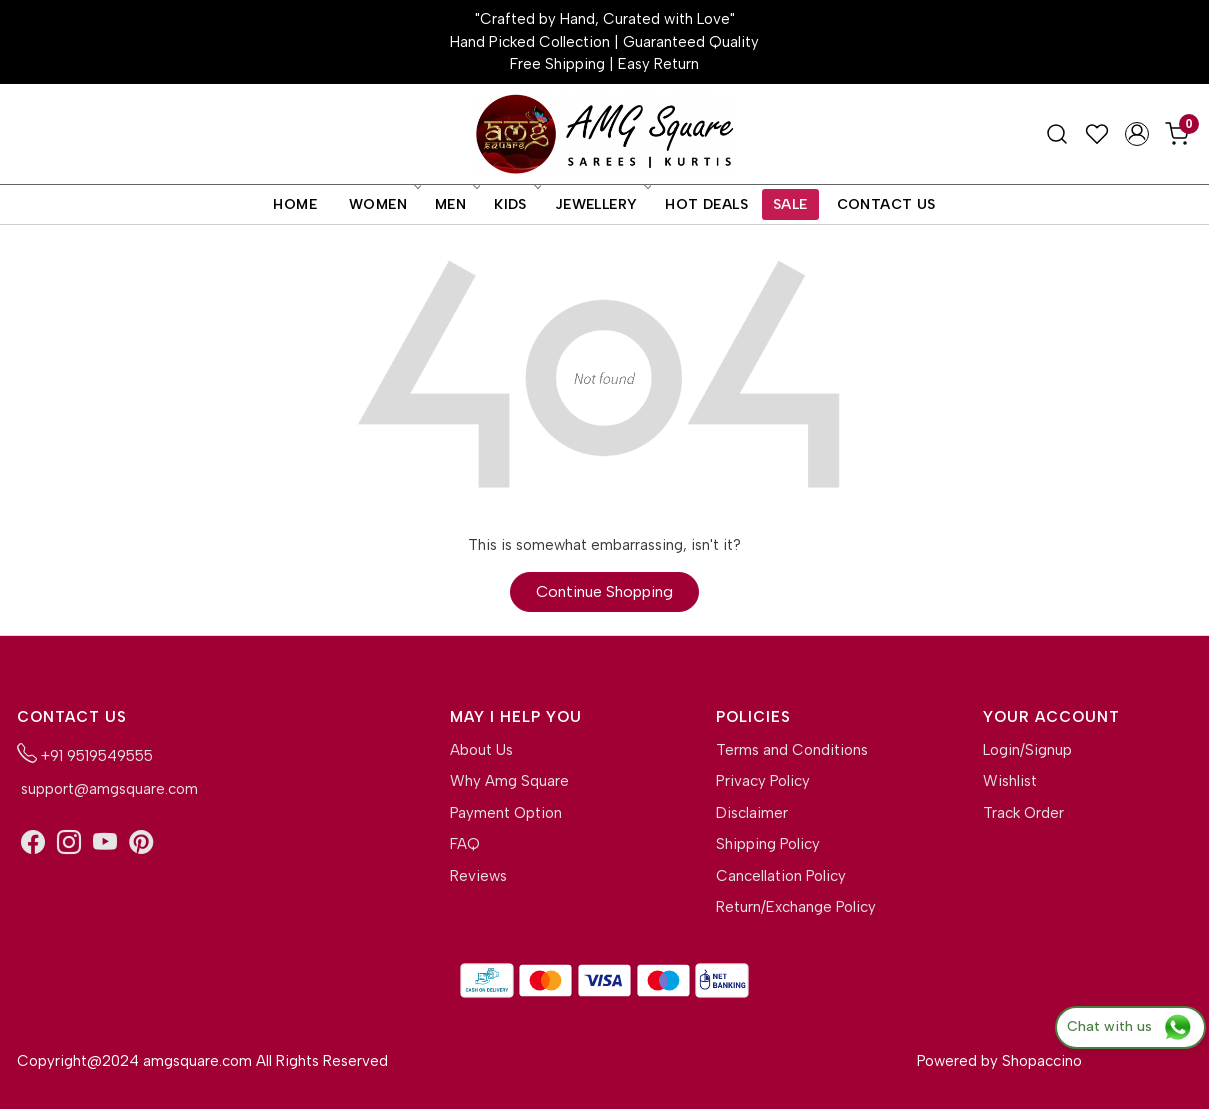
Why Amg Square (509, 781)
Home (295, 204)
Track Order (1023, 813)
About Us (481, 750)
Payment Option (506, 813)
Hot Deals (706, 204)
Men (456, 204)
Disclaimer (752, 813)
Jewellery (602, 204)
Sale (790, 204)
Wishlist (1010, 781)
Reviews (478, 876)
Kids (516, 204)
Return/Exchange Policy (796, 907)
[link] (1057, 134)
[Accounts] (1137, 134)
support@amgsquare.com (107, 789)
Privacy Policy (763, 781)
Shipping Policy (768, 844)
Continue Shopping (604, 591)
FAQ (465, 844)
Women (384, 204)
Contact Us (886, 204)
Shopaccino (1042, 1061)
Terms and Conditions (792, 750)
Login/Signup (1027, 750)
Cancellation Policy (781, 876)
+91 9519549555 (85, 754)
